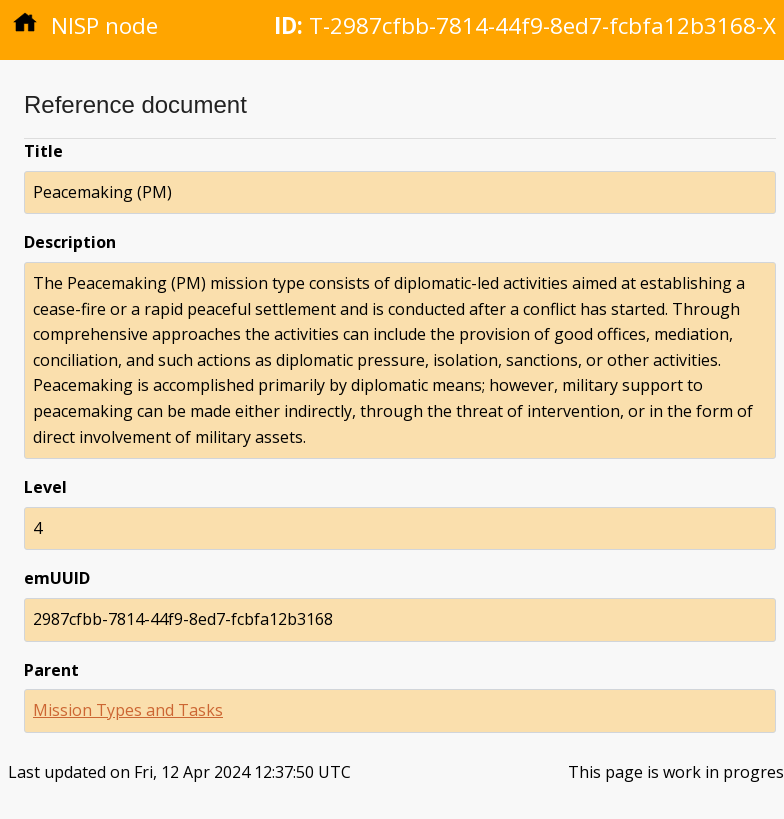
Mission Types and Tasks (128, 710)
